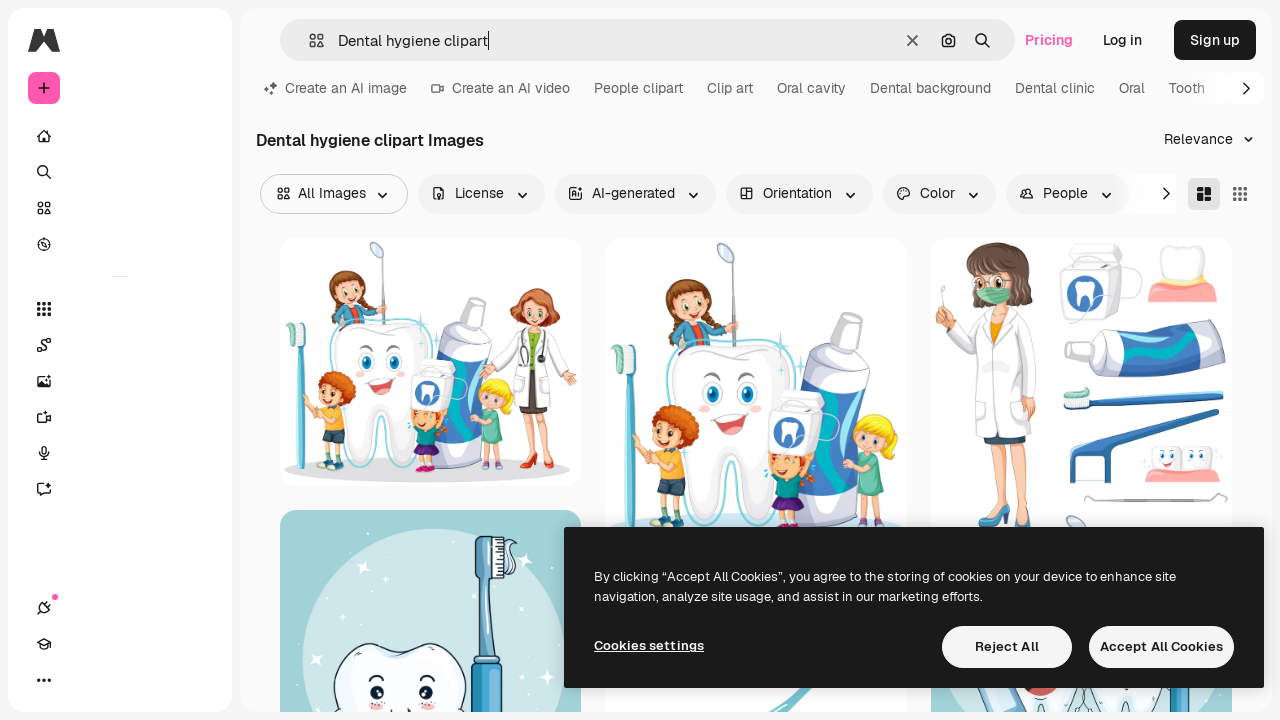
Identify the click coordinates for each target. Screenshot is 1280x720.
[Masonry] (1204, 194)
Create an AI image (335, 88)
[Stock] (120, 208)
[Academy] (80, 680)
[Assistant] (120, 489)
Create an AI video (500, 88)
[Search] (120, 172)
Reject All (1007, 646)
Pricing (1049, 40)
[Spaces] (120, 345)
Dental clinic (1055, 88)
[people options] (1067, 194)
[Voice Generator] (120, 453)
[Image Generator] (120, 381)
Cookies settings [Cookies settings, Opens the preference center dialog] (649, 645)
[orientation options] (799, 194)
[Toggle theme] (116, 680)
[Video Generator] (120, 417)
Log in (1122, 40)
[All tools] (120, 309)
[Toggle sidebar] (196, 40)
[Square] (1240, 194)
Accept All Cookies (1161, 646)
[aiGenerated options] (635, 194)
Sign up (1215, 40)
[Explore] (120, 244)
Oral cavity (811, 88)
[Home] (120, 136)
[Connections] (44, 680)
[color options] (939, 194)
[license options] (481, 194)
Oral (1132, 88)
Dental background (930, 88)
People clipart (638, 88)
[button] (308, 40)
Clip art (730, 88)
